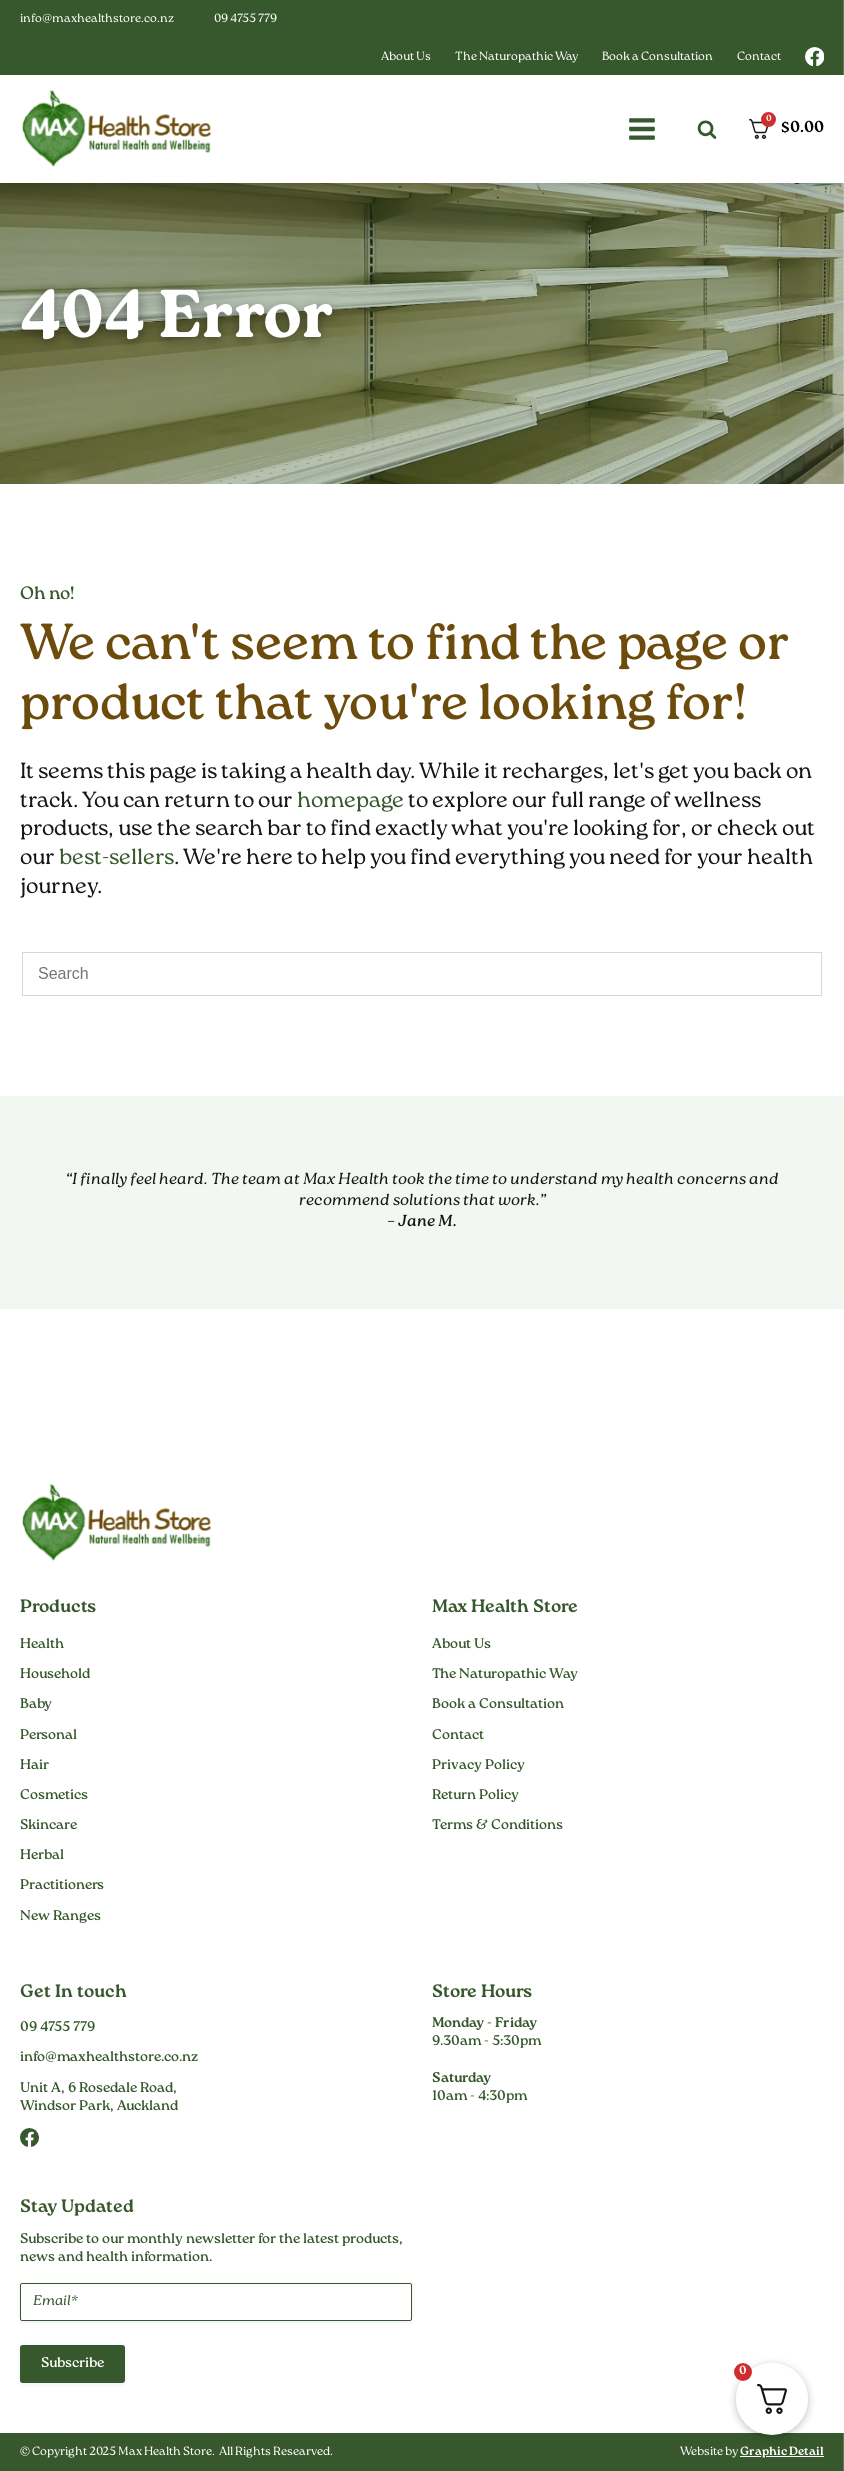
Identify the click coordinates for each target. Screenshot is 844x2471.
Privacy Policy (478, 1766)
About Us (406, 57)
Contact (759, 57)
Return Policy (475, 1796)
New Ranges (60, 1917)
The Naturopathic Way (516, 57)
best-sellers (116, 858)
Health (42, 1645)
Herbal (42, 1856)
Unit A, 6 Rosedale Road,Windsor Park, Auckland (99, 2098)
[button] (642, 129)
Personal (48, 1736)
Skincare (48, 1826)
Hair (34, 1766)
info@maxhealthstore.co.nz (97, 19)
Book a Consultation (657, 57)
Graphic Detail (782, 2452)
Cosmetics (54, 1796)
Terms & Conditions (497, 1826)
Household (55, 1675)
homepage (350, 801)
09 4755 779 (245, 19)
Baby (36, 1705)
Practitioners (62, 1886)
